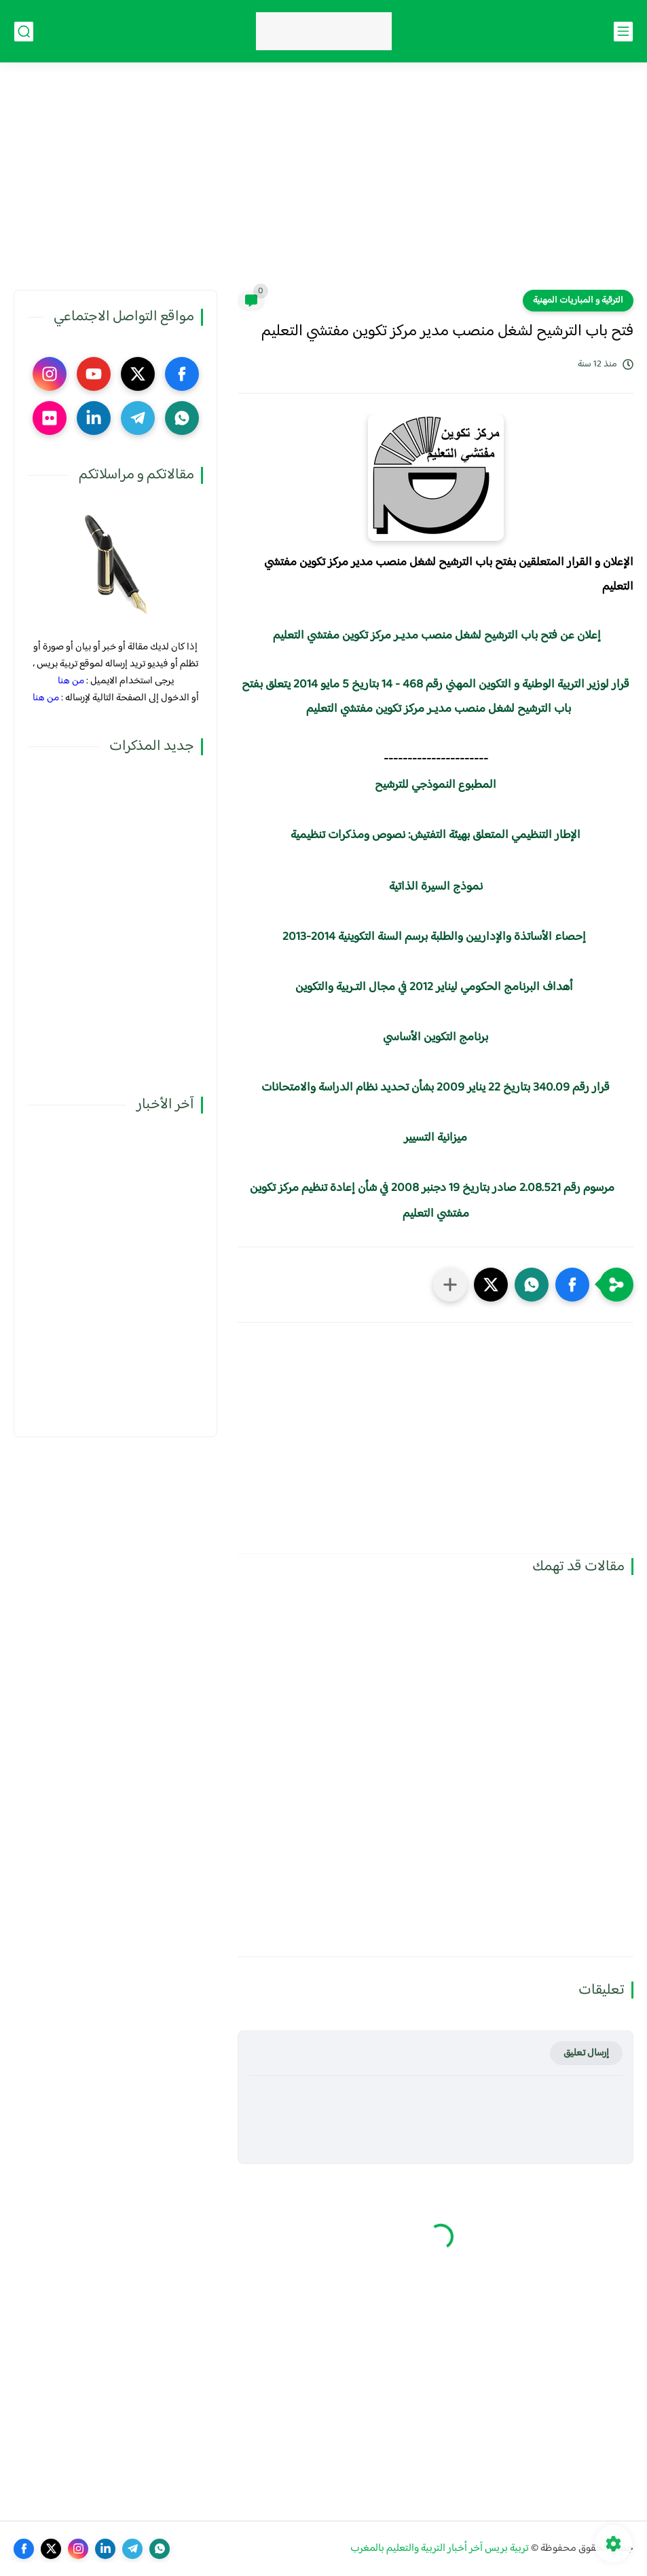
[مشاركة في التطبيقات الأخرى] (450, 1285)
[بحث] (24, 31)
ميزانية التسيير (435, 1138)
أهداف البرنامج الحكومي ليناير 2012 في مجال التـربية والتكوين (434, 987)
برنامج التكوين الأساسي (434, 1037)
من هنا (71, 681)
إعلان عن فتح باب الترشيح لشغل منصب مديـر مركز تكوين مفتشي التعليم (437, 636)
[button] (572, 1285)
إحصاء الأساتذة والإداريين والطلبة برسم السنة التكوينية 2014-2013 (434, 937)
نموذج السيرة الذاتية (436, 887)
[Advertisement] (323, 185)
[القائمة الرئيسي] (623, 31)
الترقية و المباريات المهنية (578, 300)
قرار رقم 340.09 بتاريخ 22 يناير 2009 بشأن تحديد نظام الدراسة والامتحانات (435, 1088)
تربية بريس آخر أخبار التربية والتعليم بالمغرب (439, 2548)
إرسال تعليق (586, 2053)
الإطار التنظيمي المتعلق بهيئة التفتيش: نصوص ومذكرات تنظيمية (435, 835)
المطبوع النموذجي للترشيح (435, 785)
